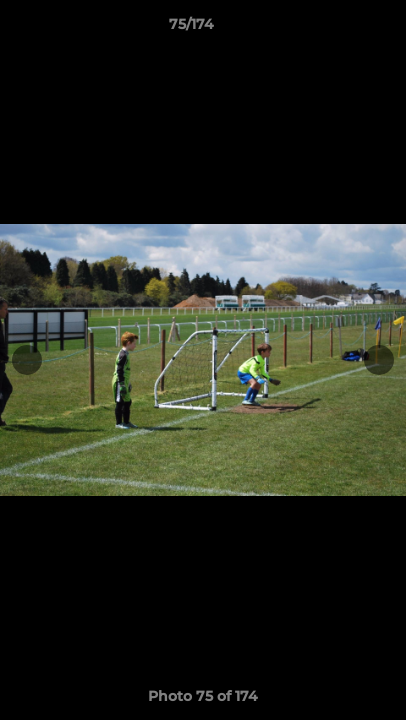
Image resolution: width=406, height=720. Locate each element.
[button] (334, 29)
